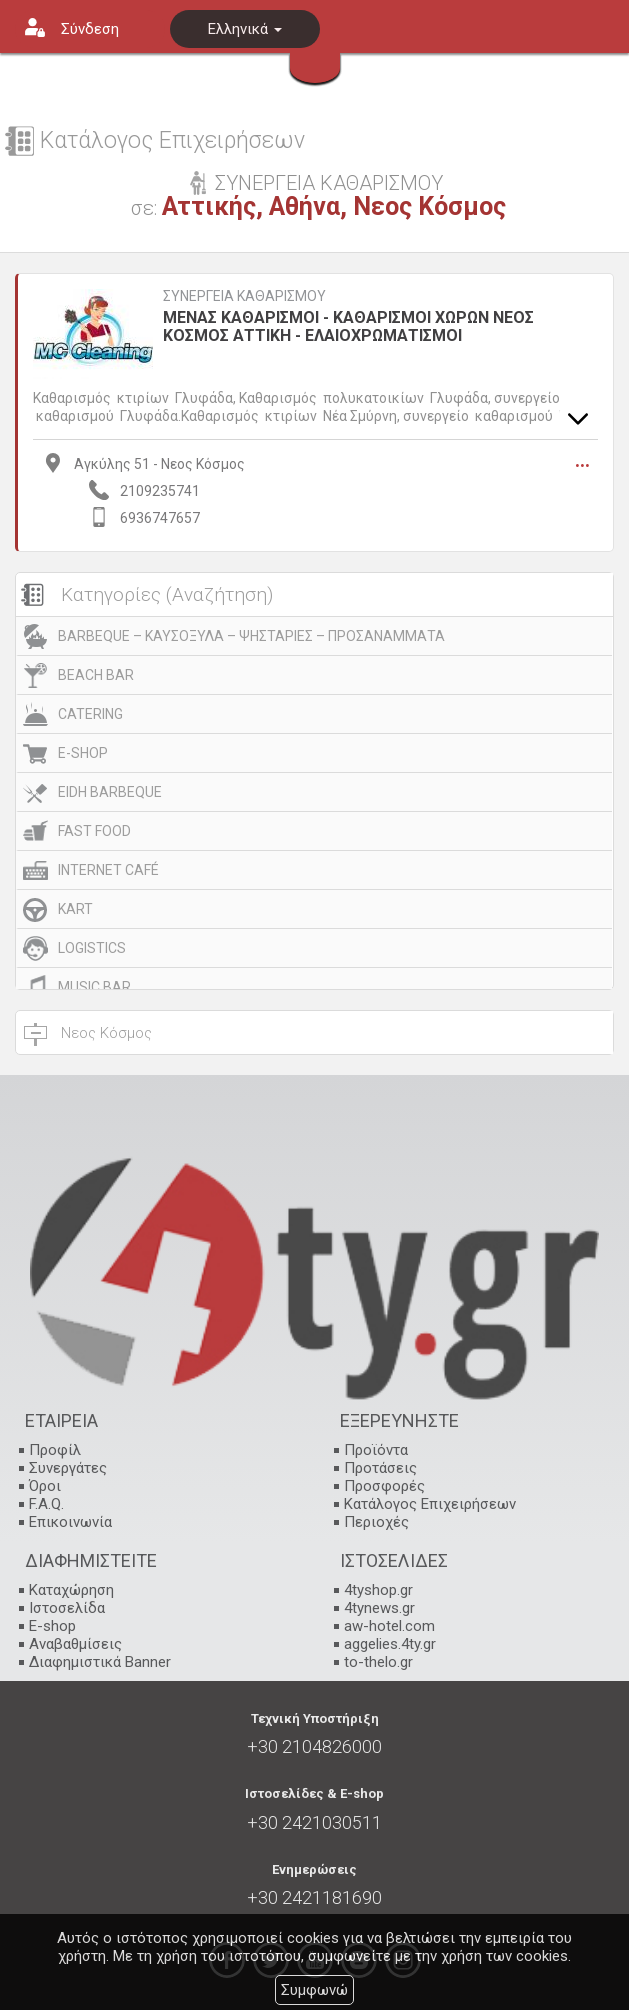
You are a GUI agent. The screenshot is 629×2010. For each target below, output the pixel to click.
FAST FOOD (94, 831)
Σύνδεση (90, 29)
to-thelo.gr (378, 1662)
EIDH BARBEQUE (110, 792)
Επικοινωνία (70, 1522)
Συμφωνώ (314, 1990)
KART (75, 909)
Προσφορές (384, 1486)
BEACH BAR (96, 675)
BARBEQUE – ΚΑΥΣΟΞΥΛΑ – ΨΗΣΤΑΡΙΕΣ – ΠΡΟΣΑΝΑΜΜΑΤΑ (251, 636)
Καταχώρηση (71, 1590)
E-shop (52, 1626)
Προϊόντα (376, 1450)
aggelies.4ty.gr (390, 1644)
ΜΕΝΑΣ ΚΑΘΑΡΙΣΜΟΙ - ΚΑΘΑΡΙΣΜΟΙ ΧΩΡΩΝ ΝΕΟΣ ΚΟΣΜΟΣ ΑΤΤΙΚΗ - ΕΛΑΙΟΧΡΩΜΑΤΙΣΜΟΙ (348, 326)
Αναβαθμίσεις (75, 1644)
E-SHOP (83, 753)
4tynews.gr (379, 1608)
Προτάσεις (380, 1468)
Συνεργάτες (68, 1468)
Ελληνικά (245, 29)
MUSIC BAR (94, 987)
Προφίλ (55, 1450)
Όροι (45, 1486)
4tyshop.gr (378, 1590)
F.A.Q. (46, 1504)
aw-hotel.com (389, 1626)
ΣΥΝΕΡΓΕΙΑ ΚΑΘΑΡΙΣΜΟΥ (244, 296)
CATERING (90, 714)
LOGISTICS (92, 948)
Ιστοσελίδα (67, 1608)
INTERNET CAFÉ (108, 870)
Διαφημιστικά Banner (100, 1662)
